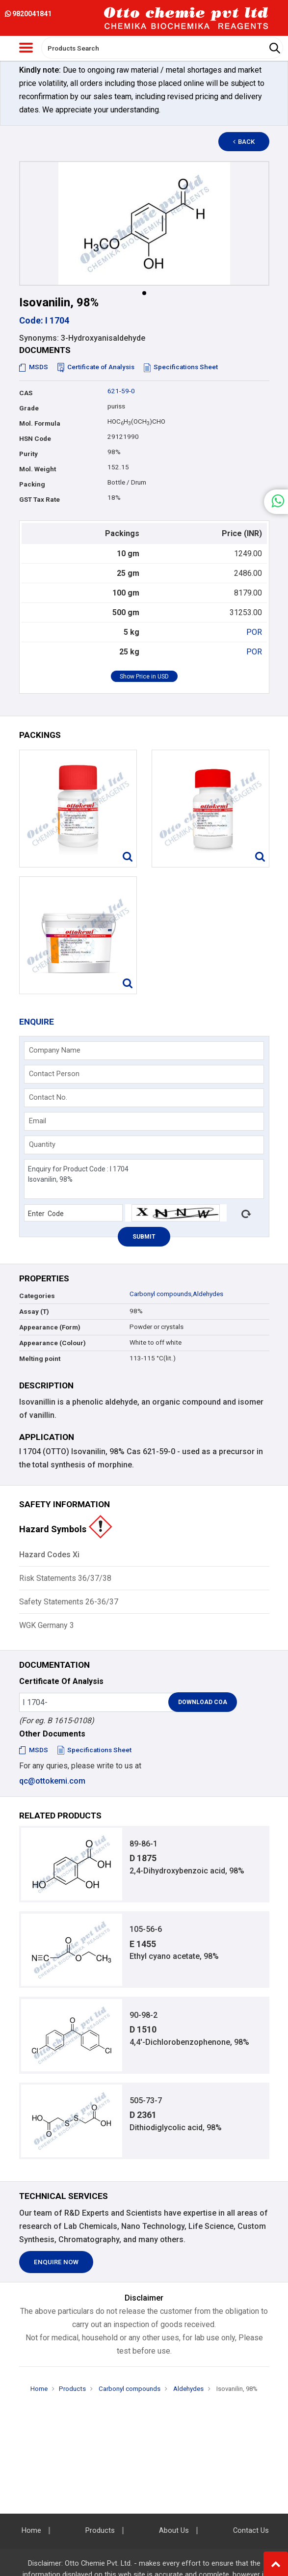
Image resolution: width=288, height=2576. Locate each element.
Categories (37, 1296)
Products (72, 2388)
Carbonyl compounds (160, 1294)
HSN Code (35, 438)
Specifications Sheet (181, 367)
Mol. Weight (37, 469)
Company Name (54, 1050)
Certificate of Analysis (95, 367)
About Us (174, 2530)
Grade (29, 408)
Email (37, 1120)
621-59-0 (121, 391)
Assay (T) (34, 1311)
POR (254, 632)
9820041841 (28, 14)
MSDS (33, 367)
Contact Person (54, 1073)
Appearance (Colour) (52, 1343)
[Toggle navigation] (26, 47)
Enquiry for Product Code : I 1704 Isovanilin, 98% (143, 1179)
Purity (28, 454)
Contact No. (48, 1097)
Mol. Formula (39, 423)
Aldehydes (208, 1294)
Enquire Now (56, 2262)
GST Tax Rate (39, 499)
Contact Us (251, 2530)
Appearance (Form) (49, 1327)
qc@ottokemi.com (52, 1781)
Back (244, 141)
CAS (25, 393)
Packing (32, 484)
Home (39, 2388)
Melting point (39, 1358)
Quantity (42, 1144)
